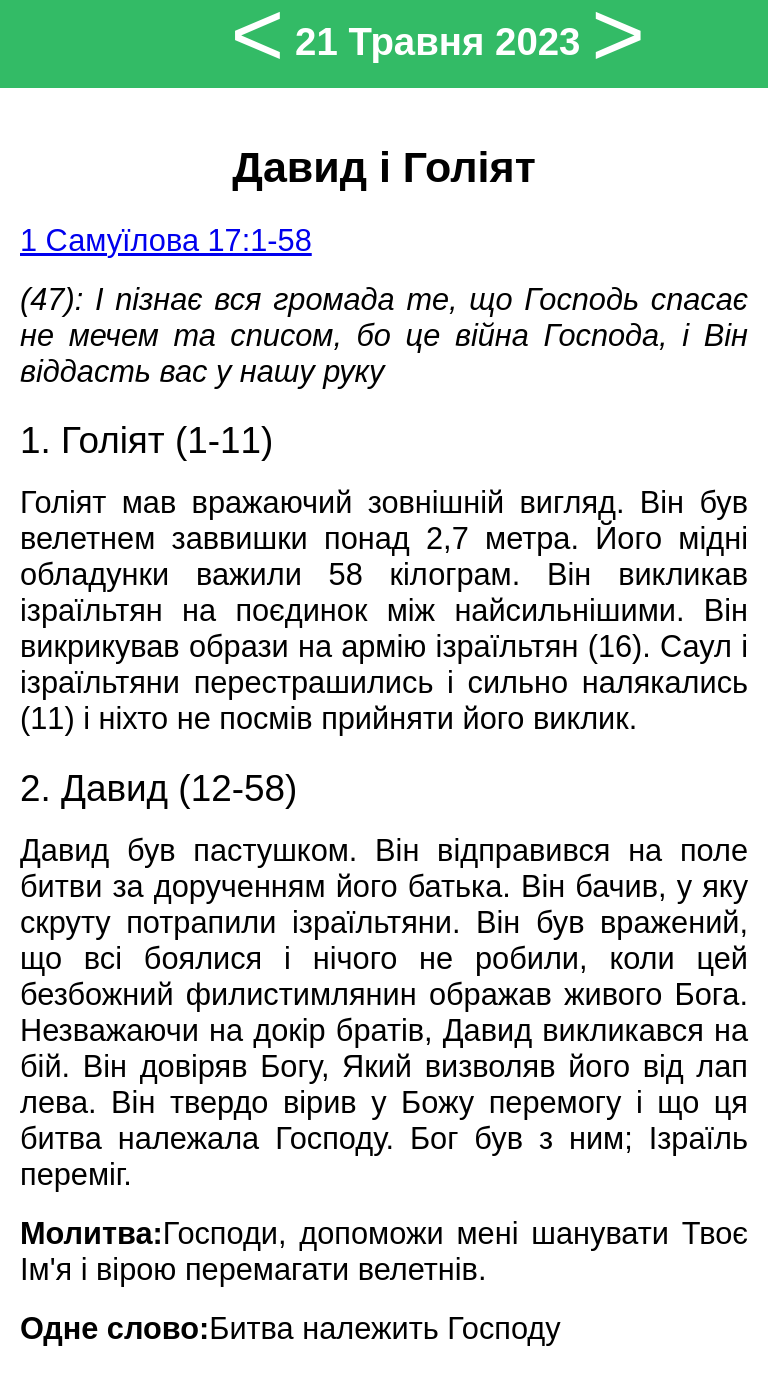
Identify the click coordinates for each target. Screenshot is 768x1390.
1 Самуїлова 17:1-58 (166, 240)
